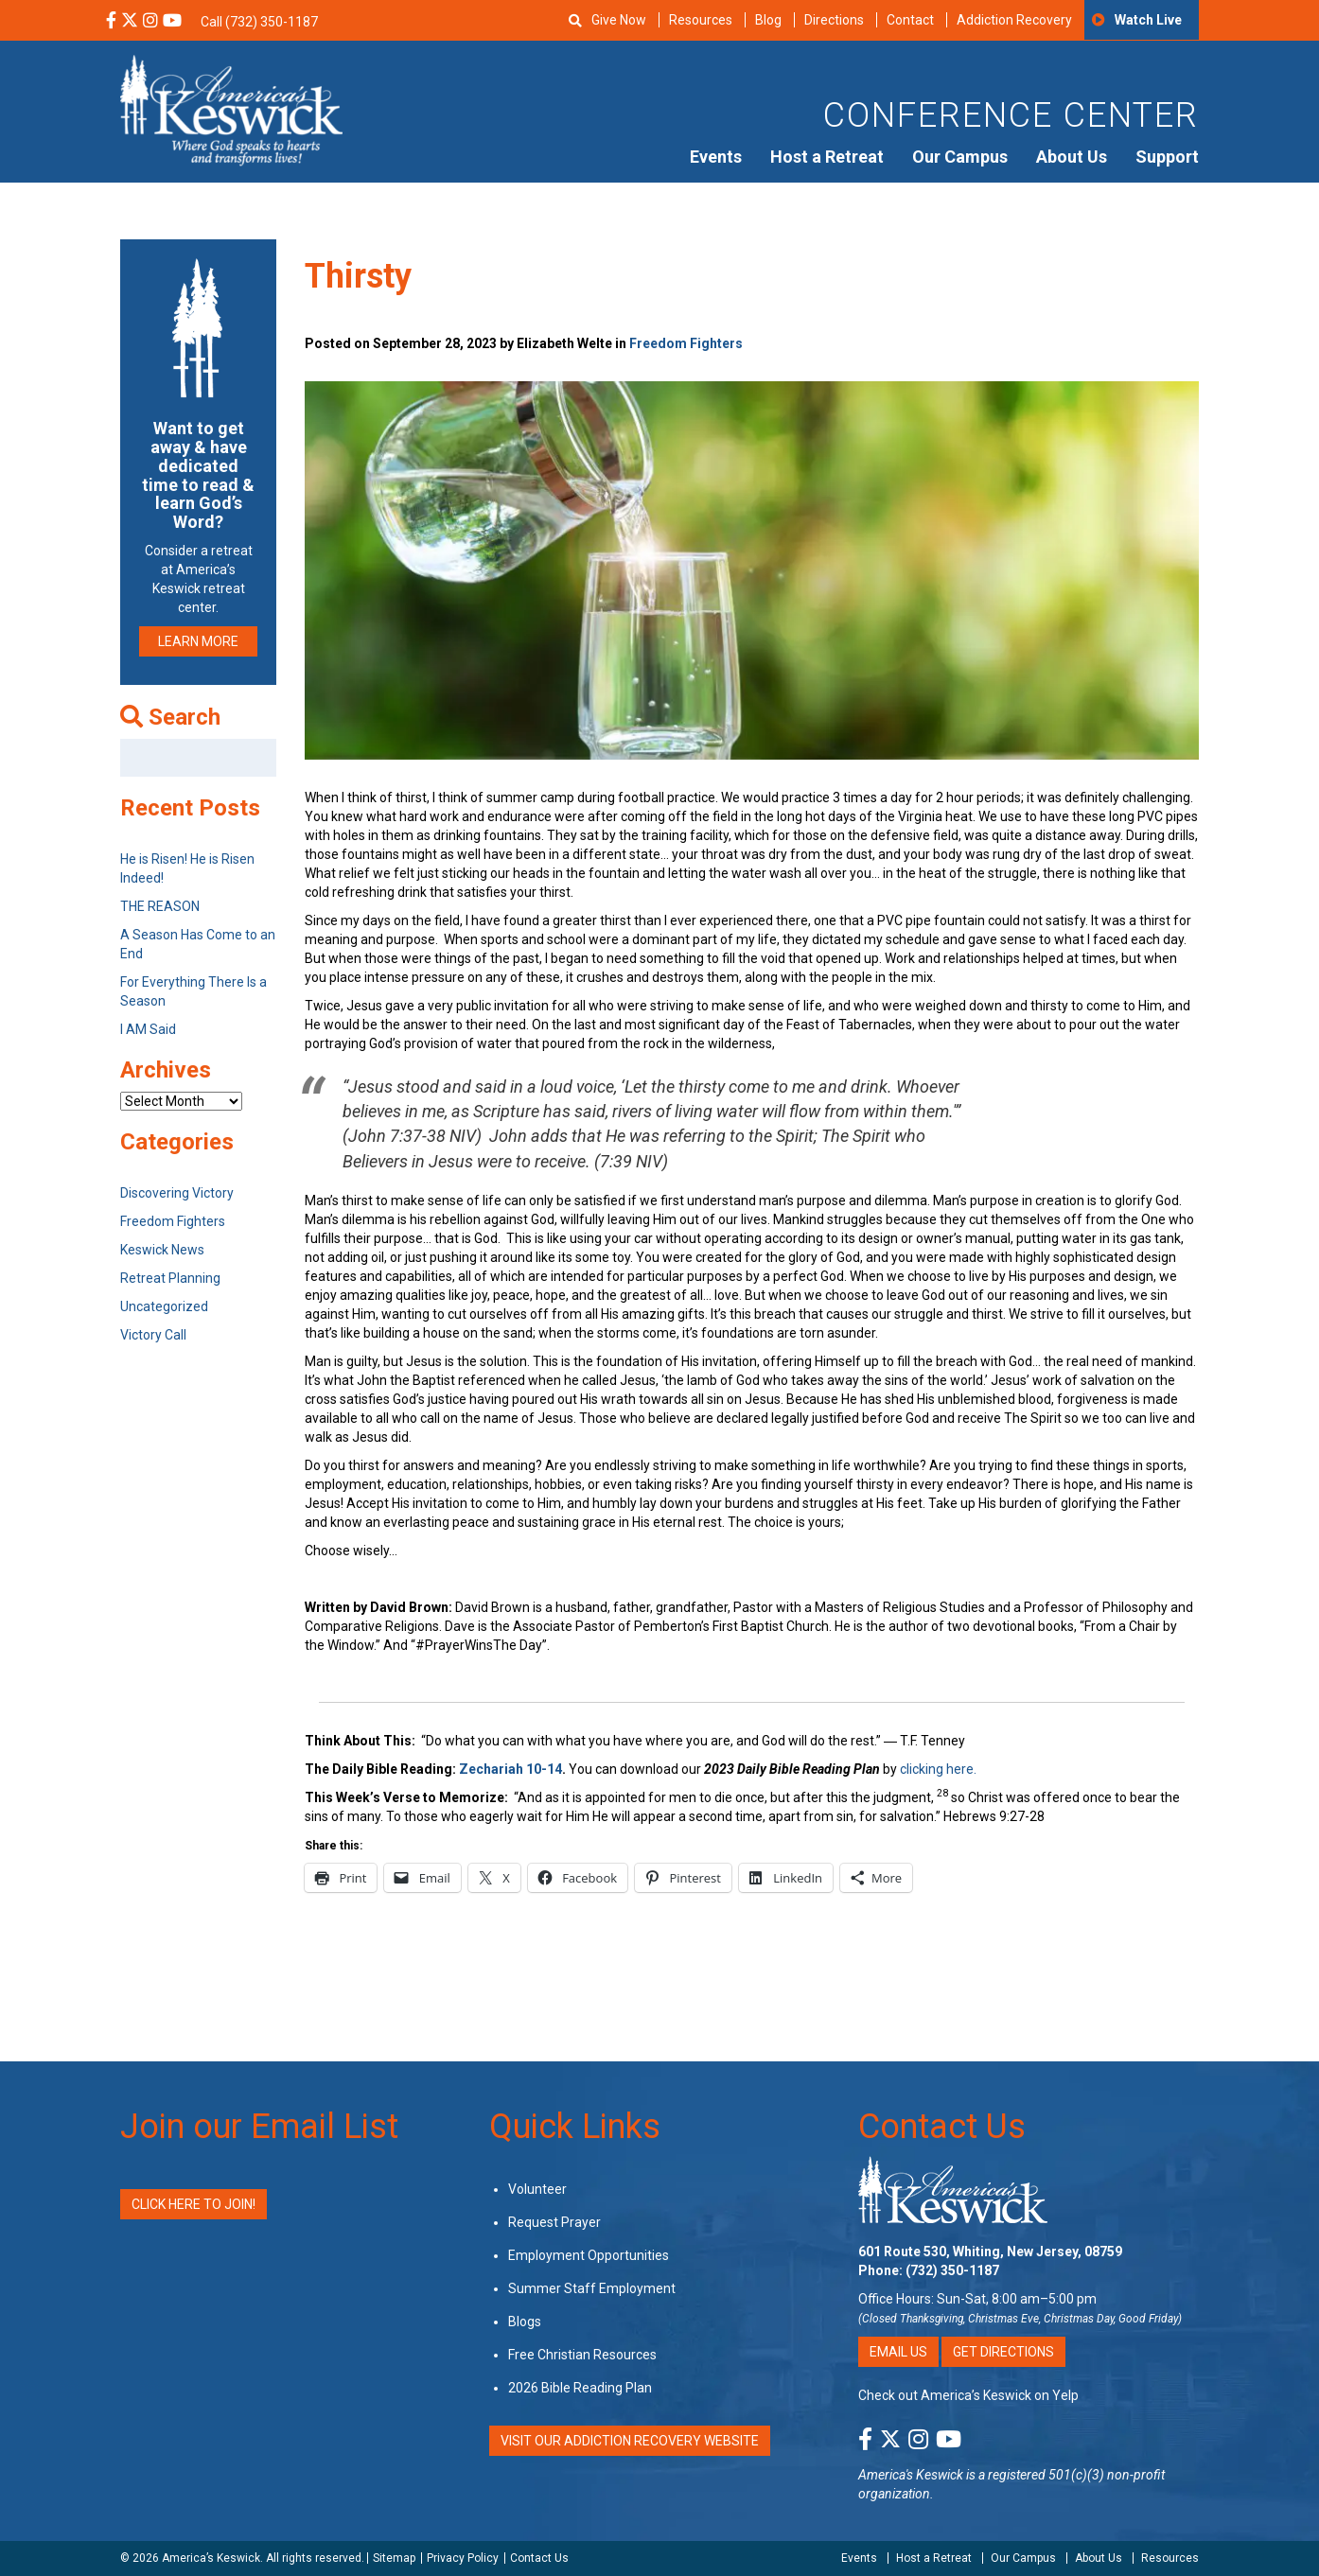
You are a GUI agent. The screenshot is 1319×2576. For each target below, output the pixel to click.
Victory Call (153, 1334)
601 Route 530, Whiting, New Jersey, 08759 (990, 2251)
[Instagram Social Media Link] (150, 21)
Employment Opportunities (588, 2255)
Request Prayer (554, 2222)
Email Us (898, 2351)
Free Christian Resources (582, 2354)
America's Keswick (910, 2474)
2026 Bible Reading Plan (580, 2387)
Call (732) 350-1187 (259, 21)
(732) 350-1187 (952, 2270)
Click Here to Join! (193, 2204)
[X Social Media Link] (129, 21)
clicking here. (939, 1769)
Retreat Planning (170, 1278)
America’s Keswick (211, 2558)
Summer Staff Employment (592, 2288)
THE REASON (160, 906)
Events (716, 156)
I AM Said (148, 1029)
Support (1167, 156)
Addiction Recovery (1014, 19)
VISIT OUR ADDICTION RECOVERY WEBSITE (630, 2440)
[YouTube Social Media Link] (172, 21)
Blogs (524, 2321)
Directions (834, 19)
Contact (910, 19)
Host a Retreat (827, 156)
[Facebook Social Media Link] (111, 21)
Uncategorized (164, 1306)
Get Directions (1003, 2351)
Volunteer (537, 2189)
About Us (1071, 156)
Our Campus (960, 156)
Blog (768, 19)
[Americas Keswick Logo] (231, 108)
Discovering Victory (177, 1192)
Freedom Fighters (686, 343)
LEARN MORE (198, 641)
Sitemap (394, 2558)
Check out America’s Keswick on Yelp (968, 2395)
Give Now (618, 19)
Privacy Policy (463, 2558)
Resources (700, 19)
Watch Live (1148, 19)
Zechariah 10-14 (510, 1769)
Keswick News (162, 1249)
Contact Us (942, 2127)
